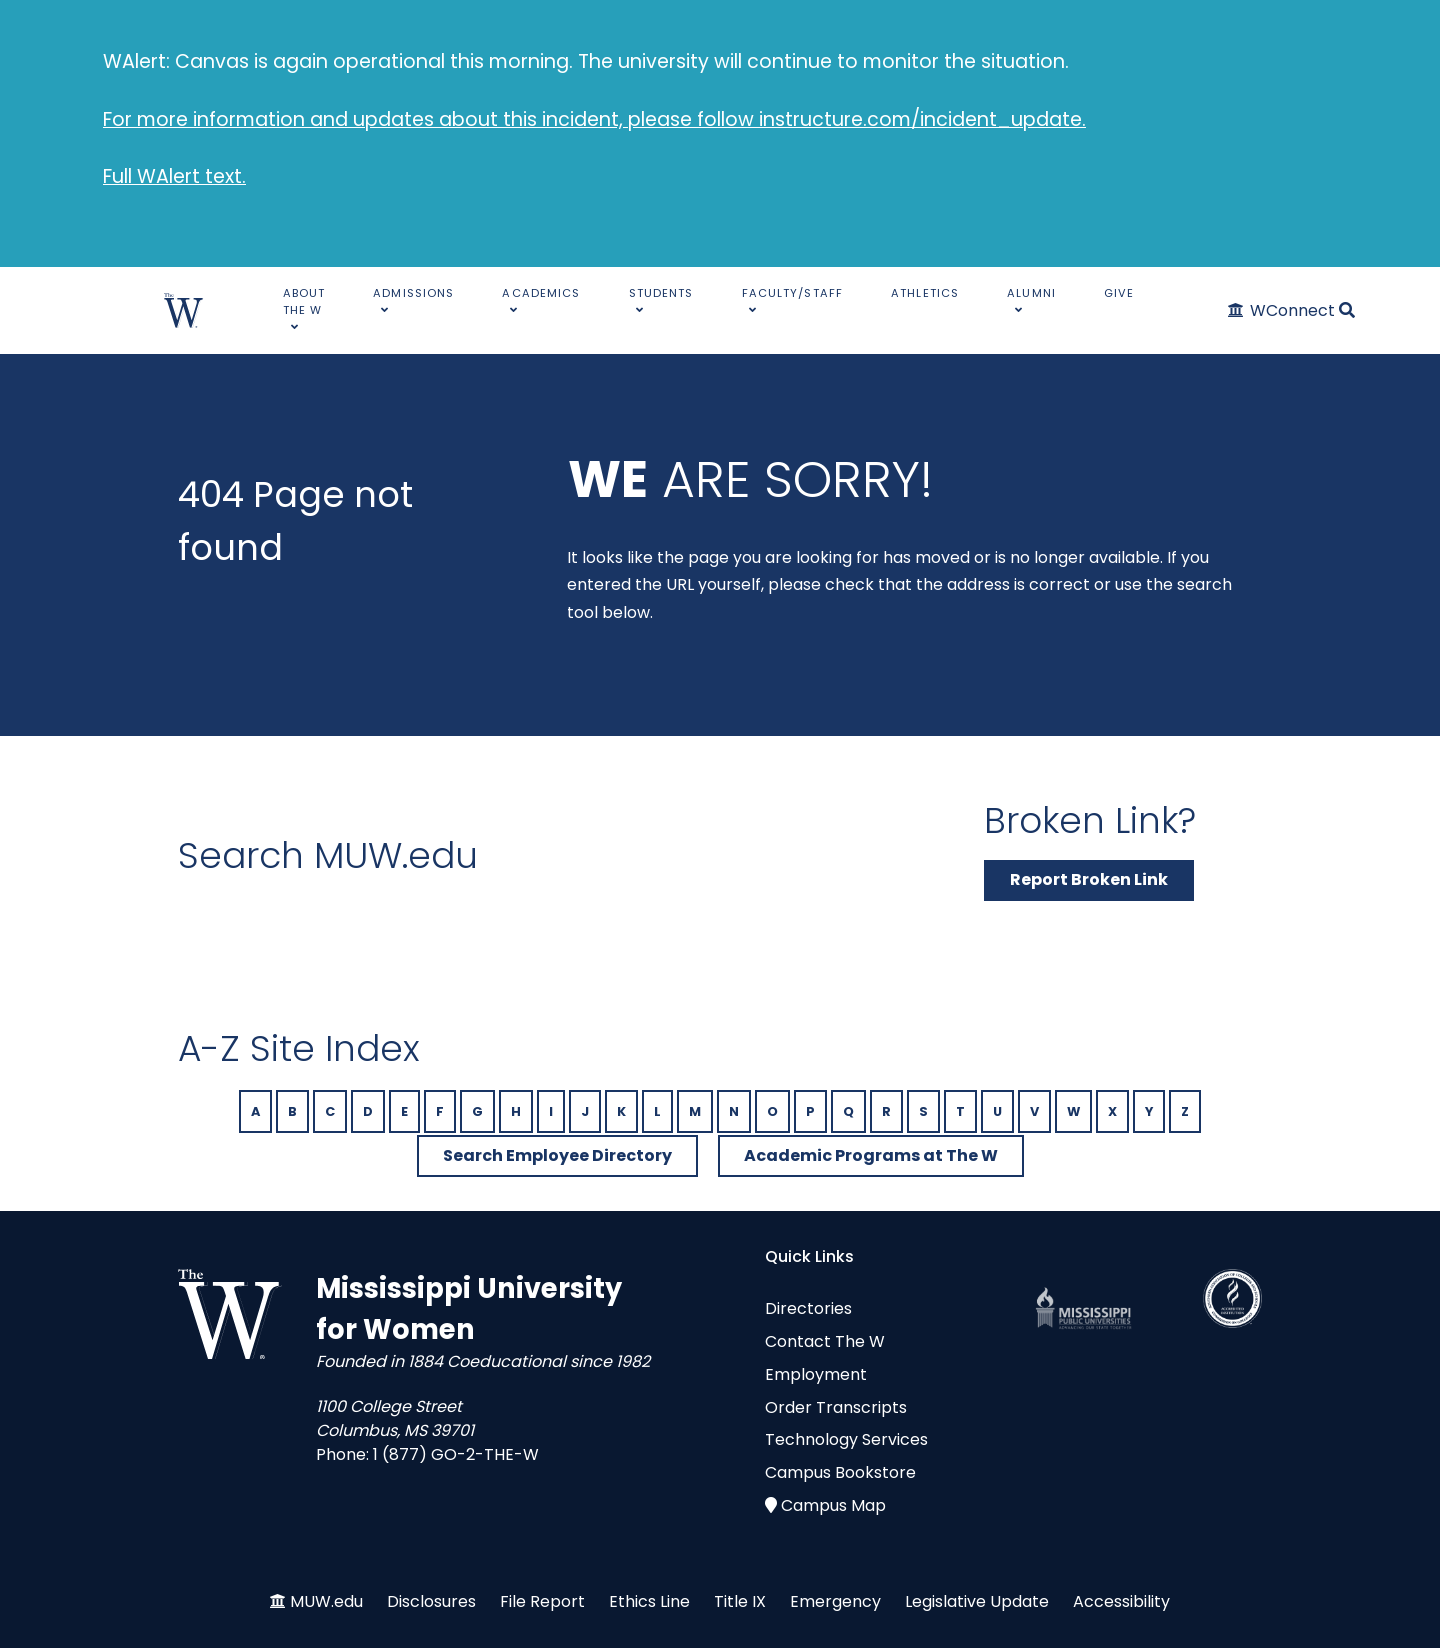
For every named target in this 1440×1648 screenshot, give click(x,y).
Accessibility (1121, 1601)
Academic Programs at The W (871, 1155)
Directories (808, 1308)
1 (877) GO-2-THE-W (456, 1454)
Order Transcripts (836, 1407)
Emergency (835, 1601)
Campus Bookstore (840, 1472)
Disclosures (431, 1601)
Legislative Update (977, 1601)
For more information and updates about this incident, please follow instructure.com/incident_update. (594, 119)
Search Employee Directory (557, 1155)
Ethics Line (649, 1601)
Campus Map (833, 1505)
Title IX (740, 1601)
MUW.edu (326, 1601)
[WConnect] (1282, 310)
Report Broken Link (1089, 879)
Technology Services (846, 1439)
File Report (542, 1601)
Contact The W (825, 1341)
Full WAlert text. (174, 176)
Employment (816, 1374)
